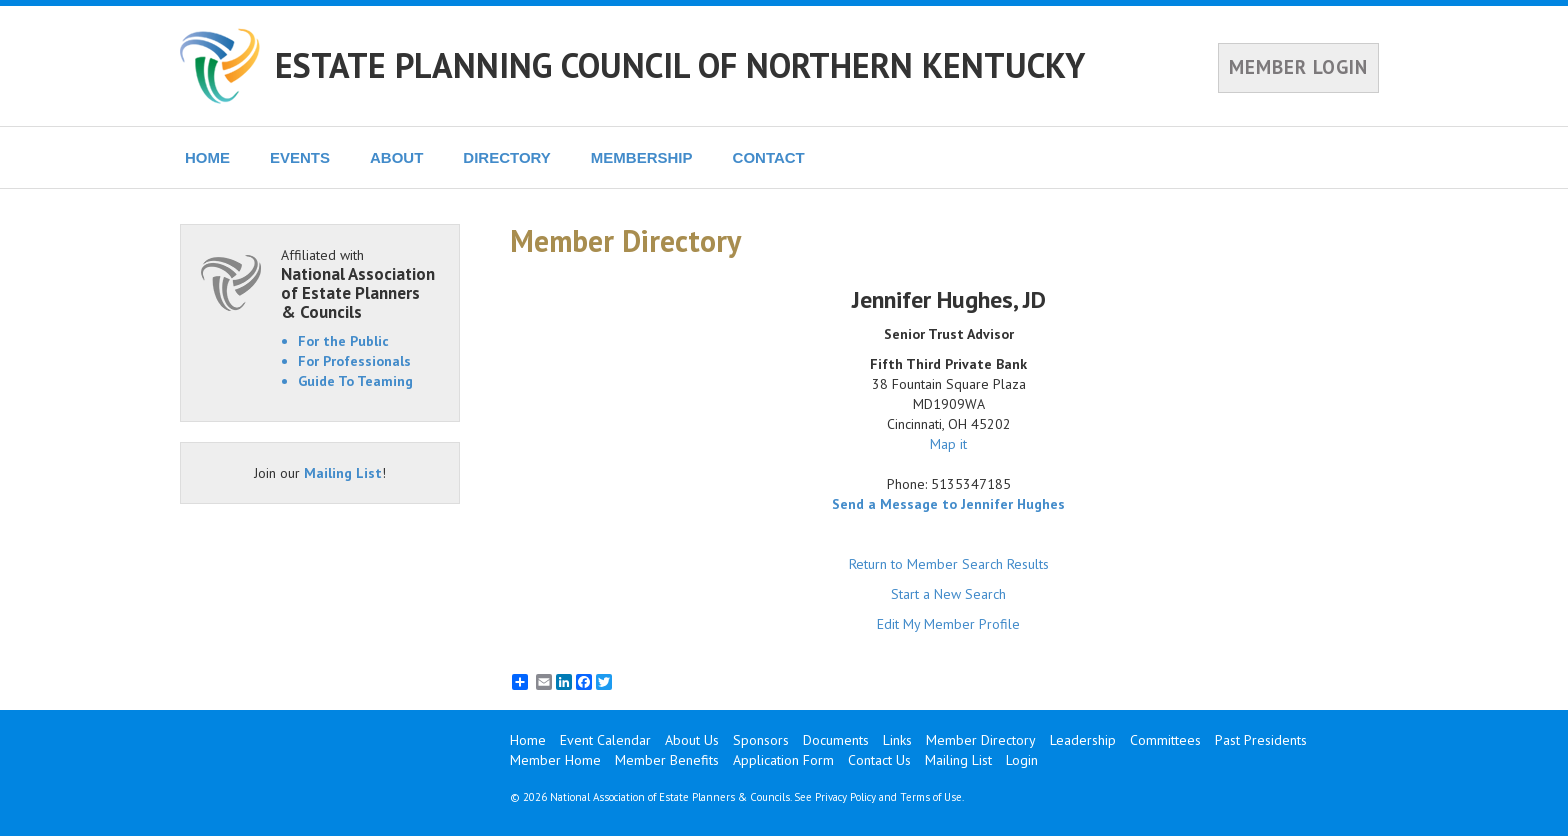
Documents (836, 740)
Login (1022, 760)
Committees (1165, 740)
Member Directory (981, 740)
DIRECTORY (507, 157)
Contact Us (879, 760)
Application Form (783, 760)
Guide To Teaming (355, 381)
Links (897, 740)
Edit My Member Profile (948, 624)
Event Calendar (605, 740)
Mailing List (343, 473)
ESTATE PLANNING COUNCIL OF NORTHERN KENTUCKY (680, 65)
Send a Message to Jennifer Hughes (948, 504)
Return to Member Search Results (949, 564)
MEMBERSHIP (642, 157)
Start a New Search (948, 594)
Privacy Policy (845, 797)
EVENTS (300, 157)
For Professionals (354, 361)
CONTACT (769, 157)
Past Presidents (1261, 740)
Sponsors (761, 740)
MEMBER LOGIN (1298, 67)
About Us (692, 740)
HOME (207, 157)
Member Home (555, 760)
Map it (948, 444)
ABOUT (396, 157)
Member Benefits (667, 760)
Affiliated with (360, 283)
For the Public (343, 341)
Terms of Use (931, 797)
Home (528, 740)
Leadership (1083, 740)
